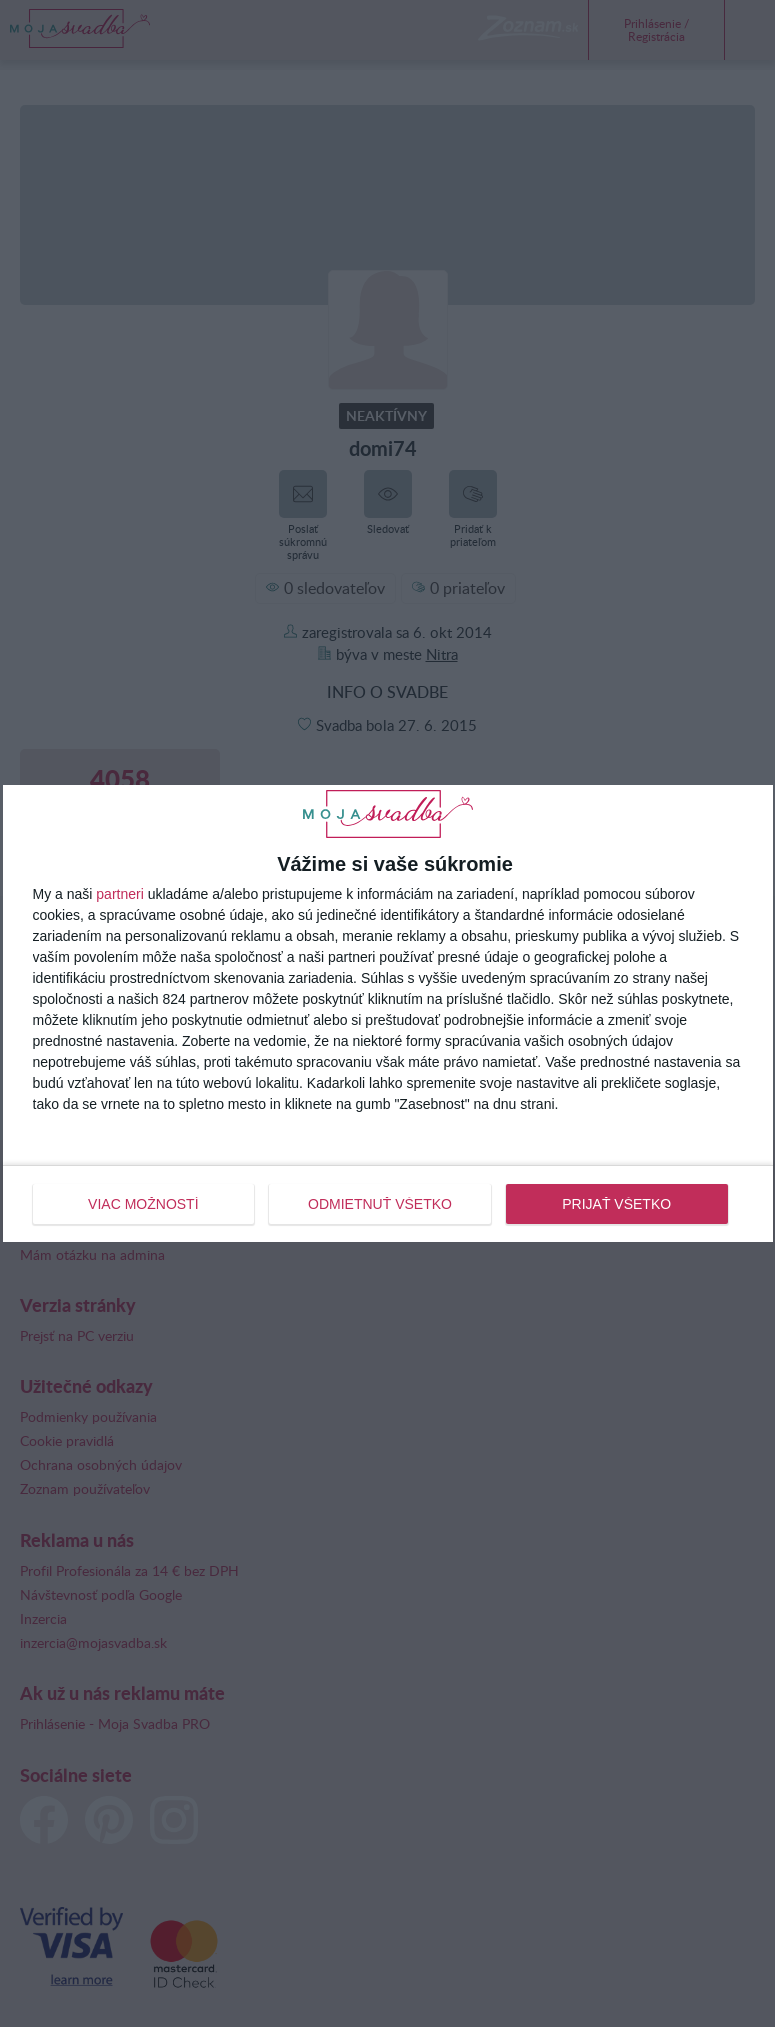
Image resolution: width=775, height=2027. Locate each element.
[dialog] (388, 1013)
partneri (119, 894)
